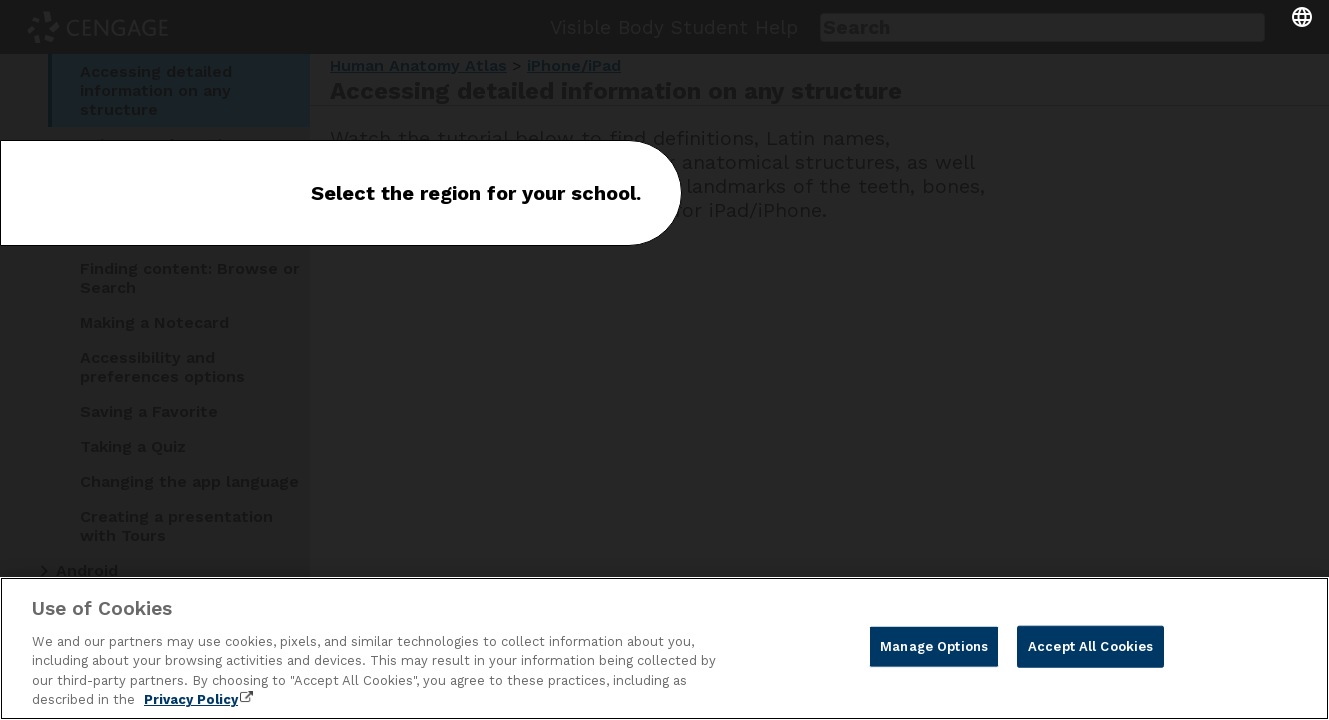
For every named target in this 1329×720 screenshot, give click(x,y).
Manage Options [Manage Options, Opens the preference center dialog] (934, 646)
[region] (664, 648)
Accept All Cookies (1090, 646)
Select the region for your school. (476, 193)
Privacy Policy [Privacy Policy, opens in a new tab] (191, 699)
